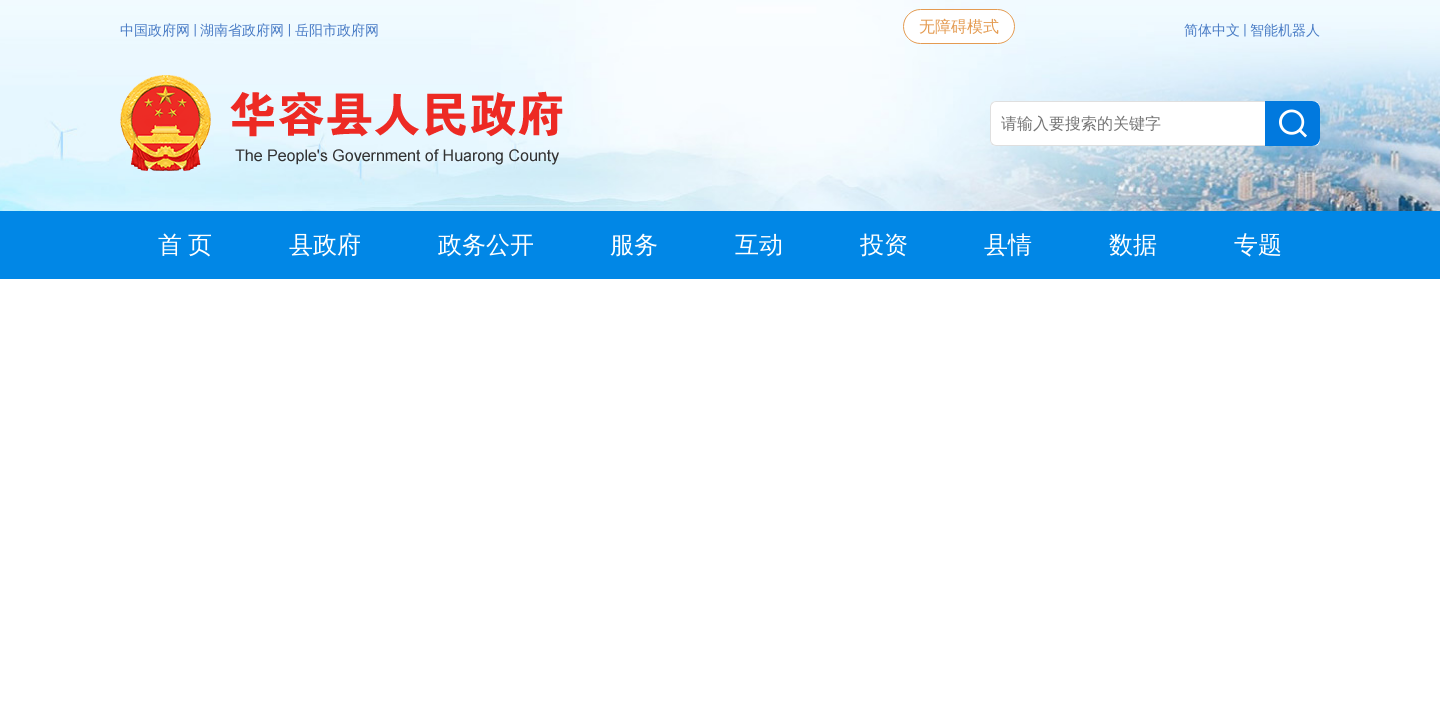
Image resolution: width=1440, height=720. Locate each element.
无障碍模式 (959, 26)
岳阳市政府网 (337, 30)
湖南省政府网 (243, 30)
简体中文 (1213, 30)
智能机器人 (1285, 30)
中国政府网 (156, 30)
